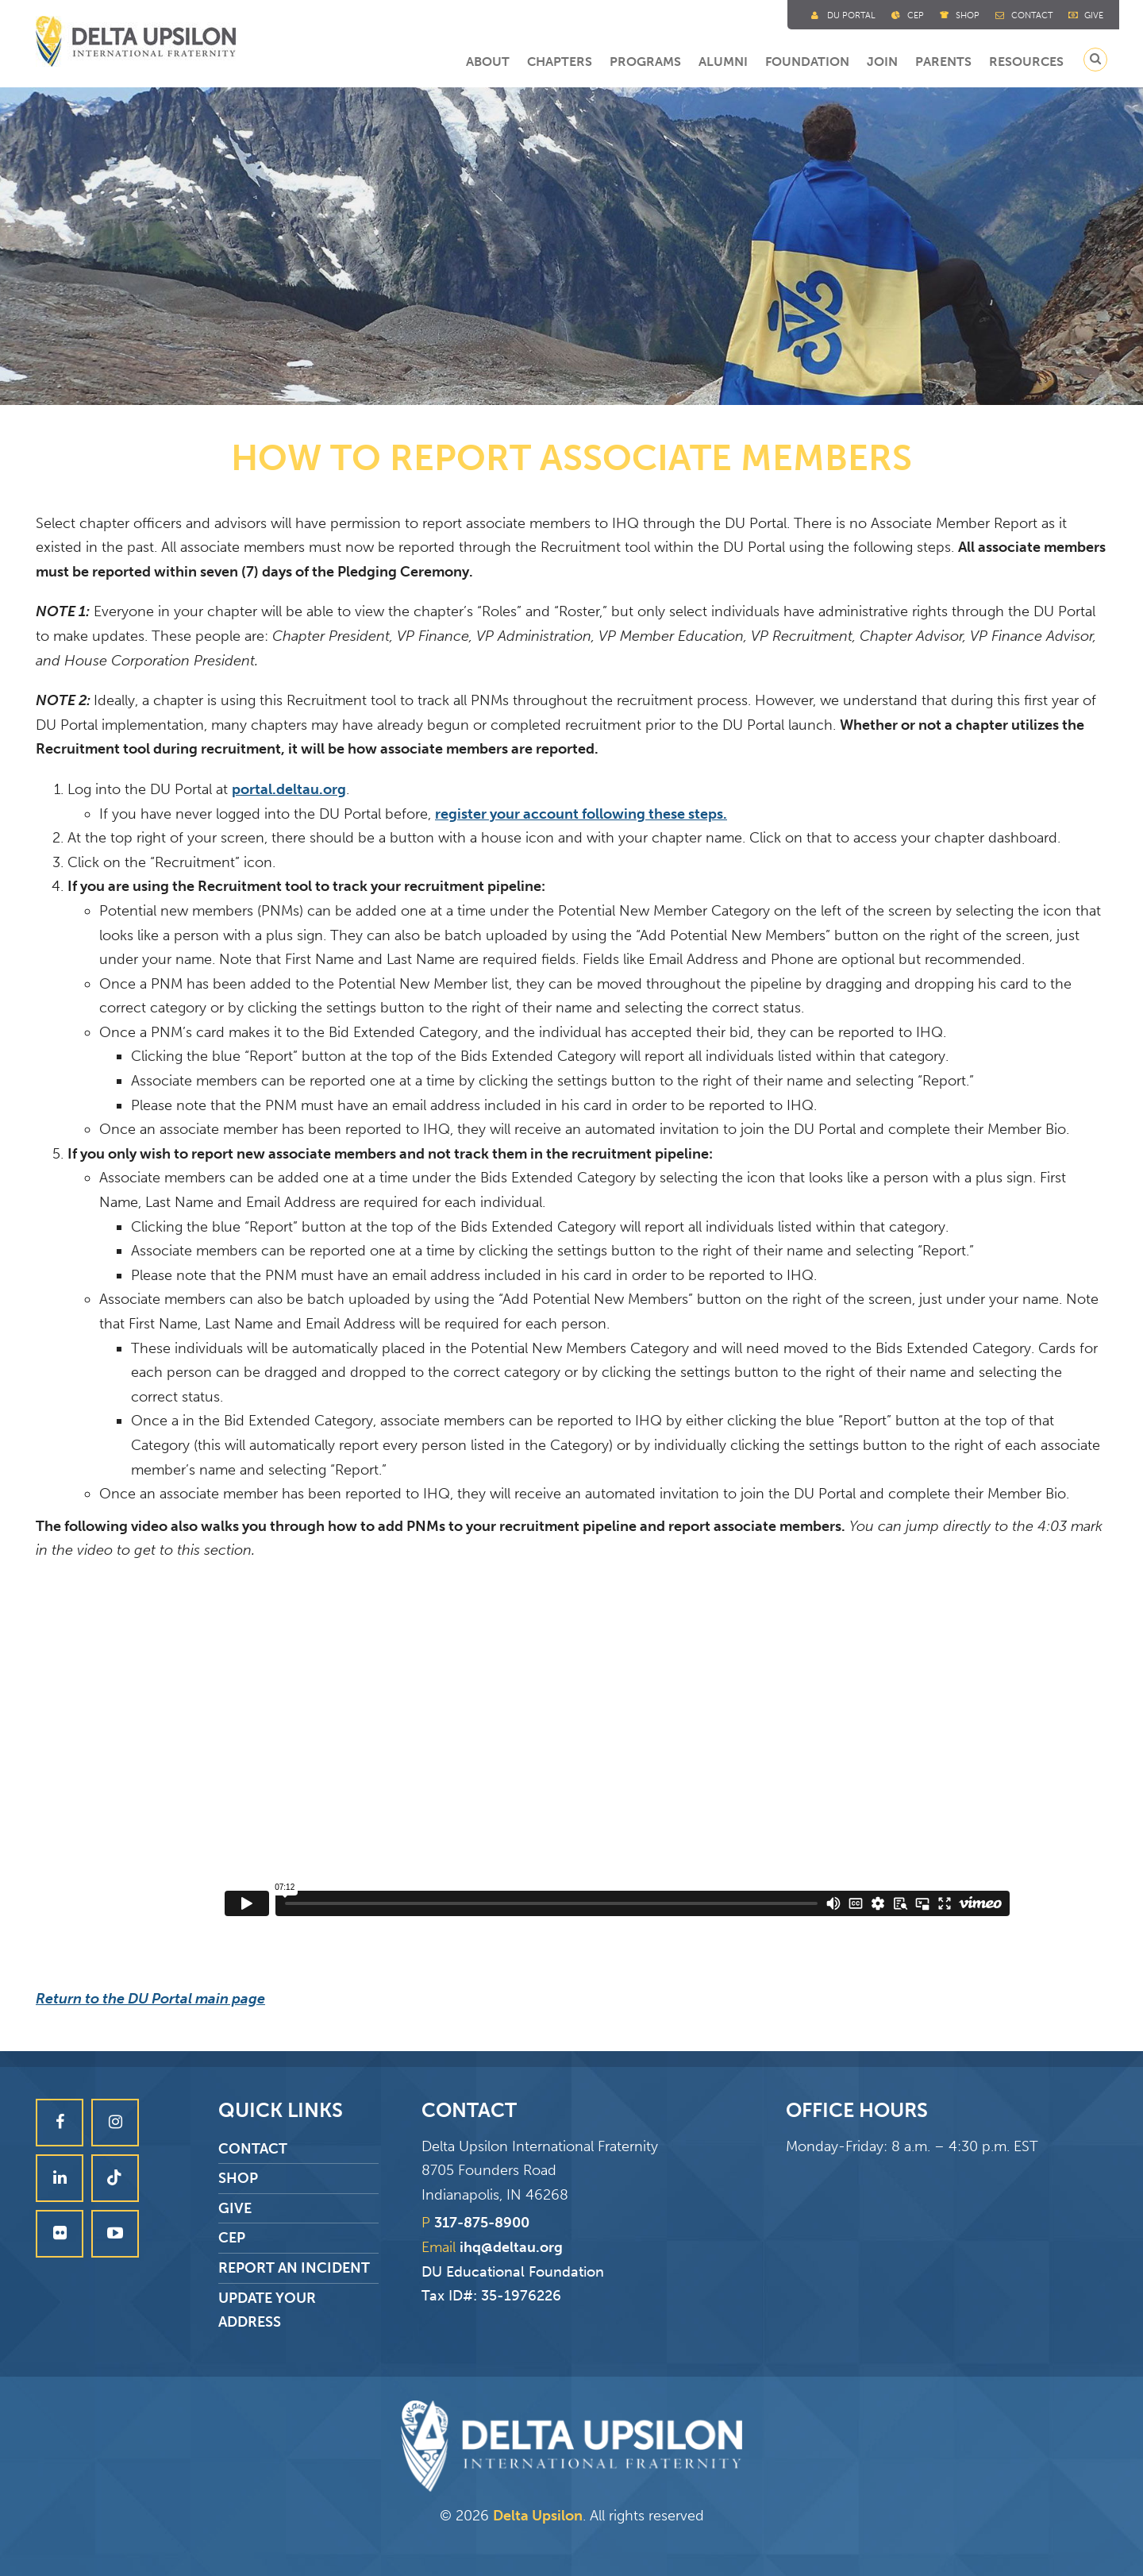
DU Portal (851, 15)
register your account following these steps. (581, 814)
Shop (967, 15)
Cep (915, 15)
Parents (943, 61)
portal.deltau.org (289, 789)
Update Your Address (267, 2310)
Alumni (723, 61)
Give (1093, 15)
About (488, 61)
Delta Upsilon (538, 2515)
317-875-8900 (481, 2222)
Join (882, 61)
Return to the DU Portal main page (150, 1998)
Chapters (559, 61)
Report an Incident (294, 2268)
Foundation (807, 61)
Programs (645, 61)
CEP (231, 2237)
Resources (1026, 61)
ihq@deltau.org (511, 2247)
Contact (1032, 15)
